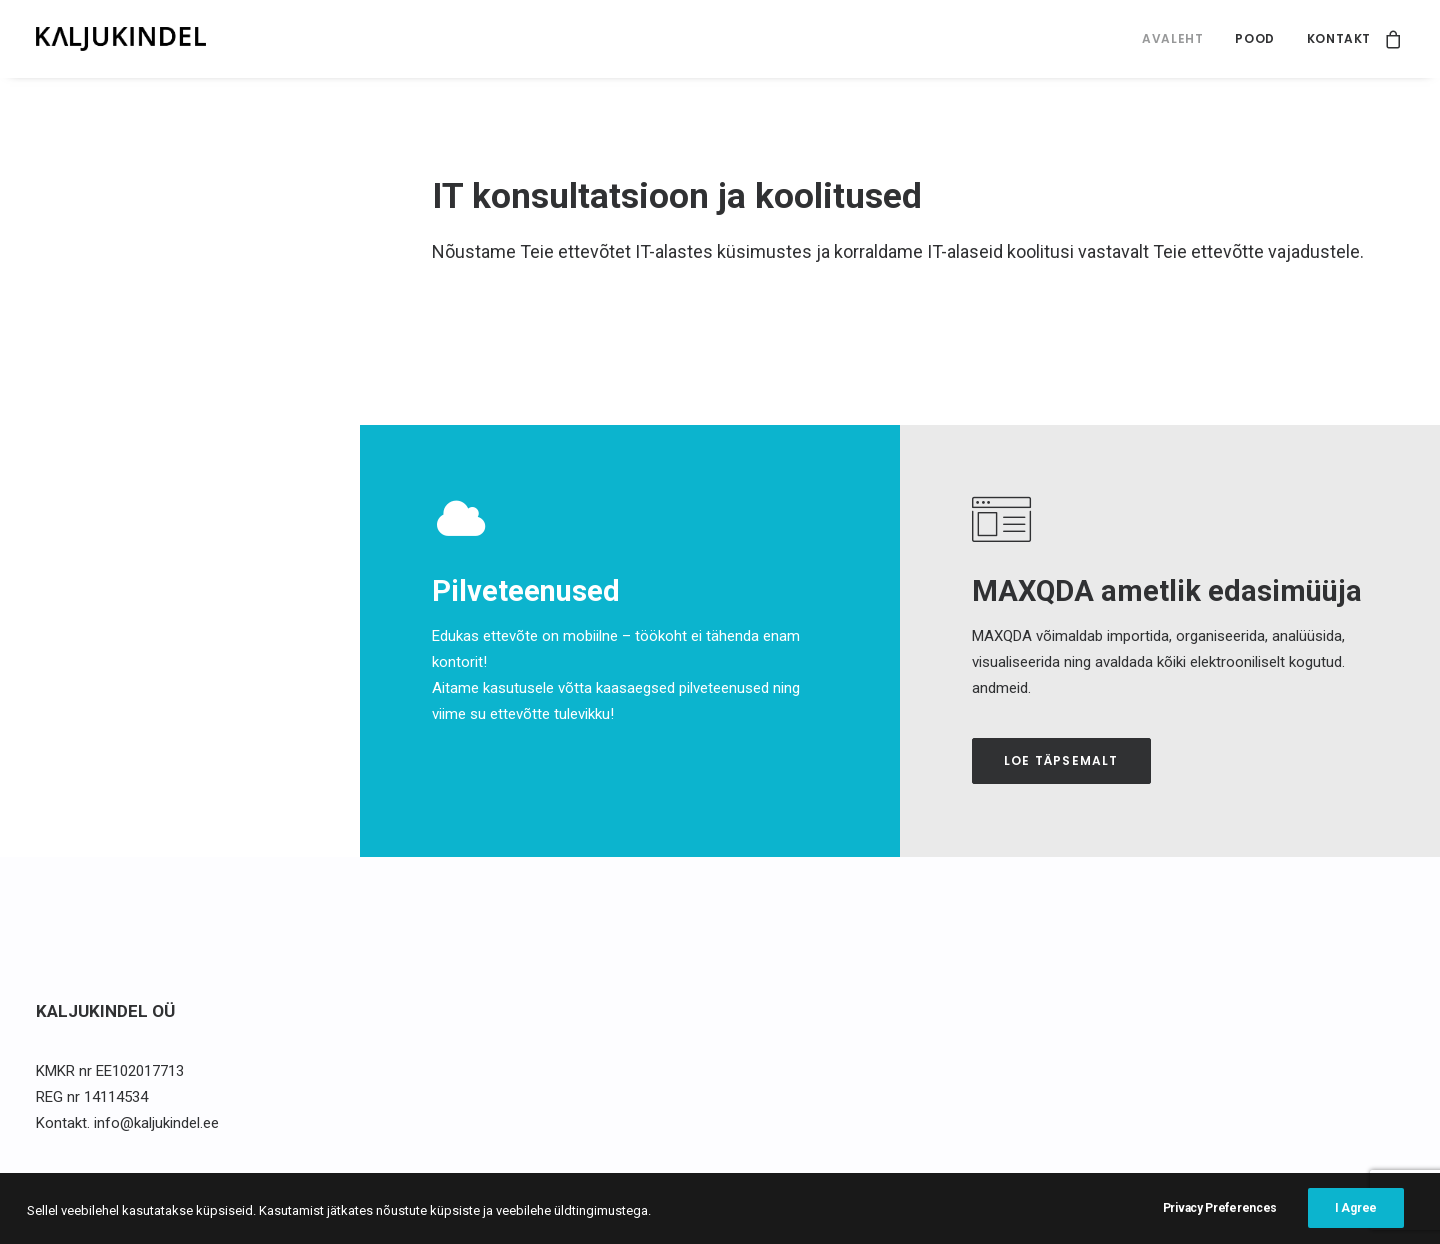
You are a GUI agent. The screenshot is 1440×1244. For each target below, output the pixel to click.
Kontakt (1339, 38)
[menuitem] (1172, 39)
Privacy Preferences (1220, 1226)
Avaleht (1172, 38)
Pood (1254, 38)
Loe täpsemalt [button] (1061, 760)
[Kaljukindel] (121, 39)
